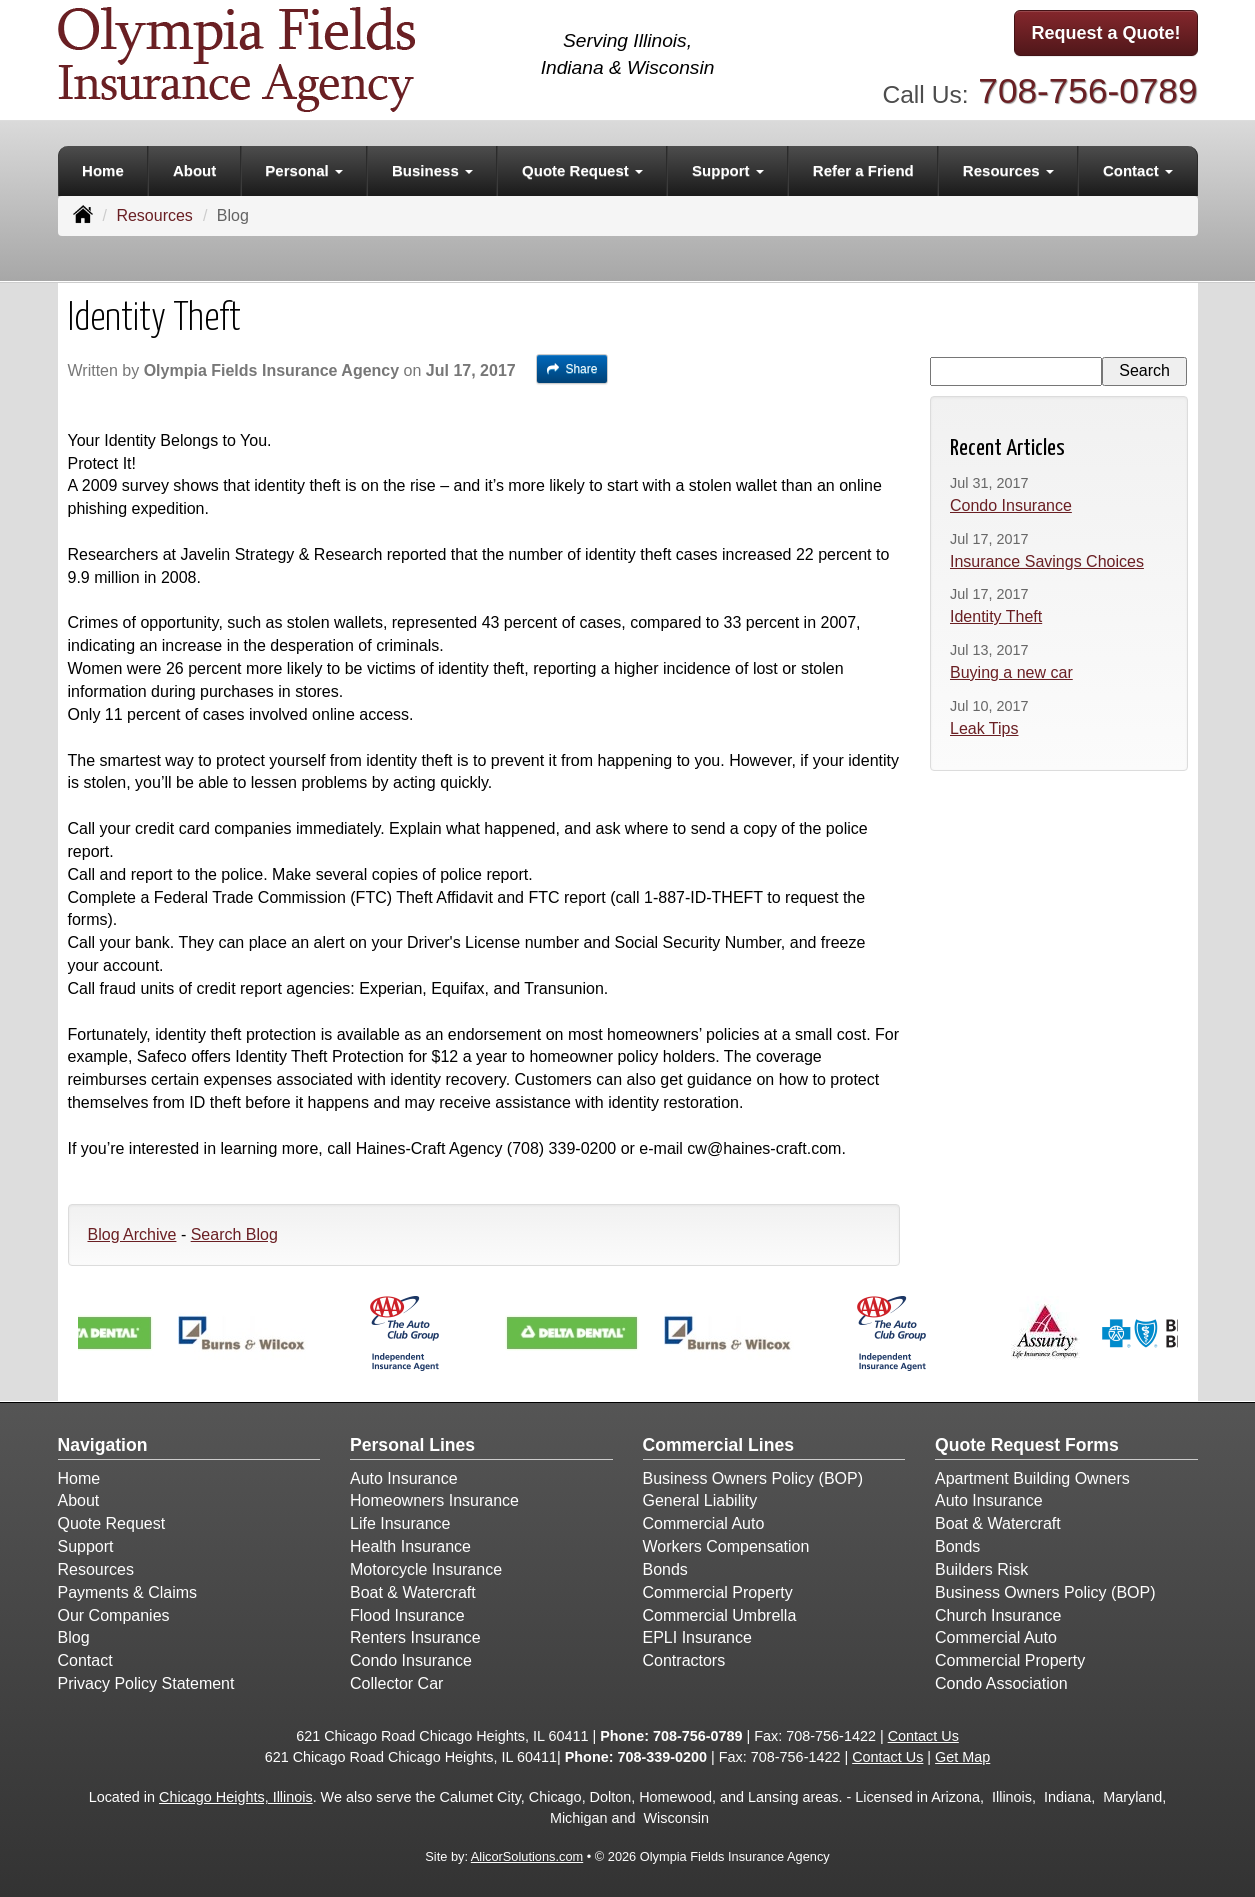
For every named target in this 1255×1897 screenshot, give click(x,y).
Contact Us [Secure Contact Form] (923, 1736)
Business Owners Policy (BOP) (753, 1478)
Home (103, 170)
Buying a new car (1011, 672)
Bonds (665, 1569)
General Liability (700, 1500)
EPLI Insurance (697, 1637)
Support (86, 1546)
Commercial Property (718, 1592)
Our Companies (114, 1615)
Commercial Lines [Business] (719, 1445)
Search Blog (234, 1234)
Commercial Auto (704, 1523)
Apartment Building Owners (1032, 1478)
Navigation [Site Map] (103, 1445)
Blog (74, 1637)
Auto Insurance (404, 1478)
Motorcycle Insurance (426, 1569)
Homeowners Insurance (434, 1500)
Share (572, 369)
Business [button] (432, 170)
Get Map (962, 1757)
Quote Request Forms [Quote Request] (1027, 1445)
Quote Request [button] (582, 170)
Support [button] (728, 170)
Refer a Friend (863, 170)
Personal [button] (304, 170)
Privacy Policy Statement (146, 1683)
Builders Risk (981, 1569)
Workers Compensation (726, 1546)
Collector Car (396, 1683)
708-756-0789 (1087, 90)
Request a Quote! (1105, 33)
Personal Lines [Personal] (412, 1445)
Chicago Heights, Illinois (236, 1797)
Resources (154, 215)
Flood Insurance (407, 1615)
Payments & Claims (128, 1592)
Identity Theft (996, 616)
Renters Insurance (415, 1637)
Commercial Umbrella (720, 1615)
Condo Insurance (1011, 505)
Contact (85, 1660)
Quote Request (112, 1523)
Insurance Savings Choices (1047, 561)
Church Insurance (998, 1615)
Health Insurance (410, 1546)
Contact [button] (1138, 170)
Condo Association (1001, 1683)
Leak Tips (984, 728)
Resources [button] (1008, 170)
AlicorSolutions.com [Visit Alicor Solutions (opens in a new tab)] (527, 1856)
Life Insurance (400, 1523)
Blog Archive (132, 1234)
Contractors (684, 1660)
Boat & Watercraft (413, 1592)
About (194, 170)
